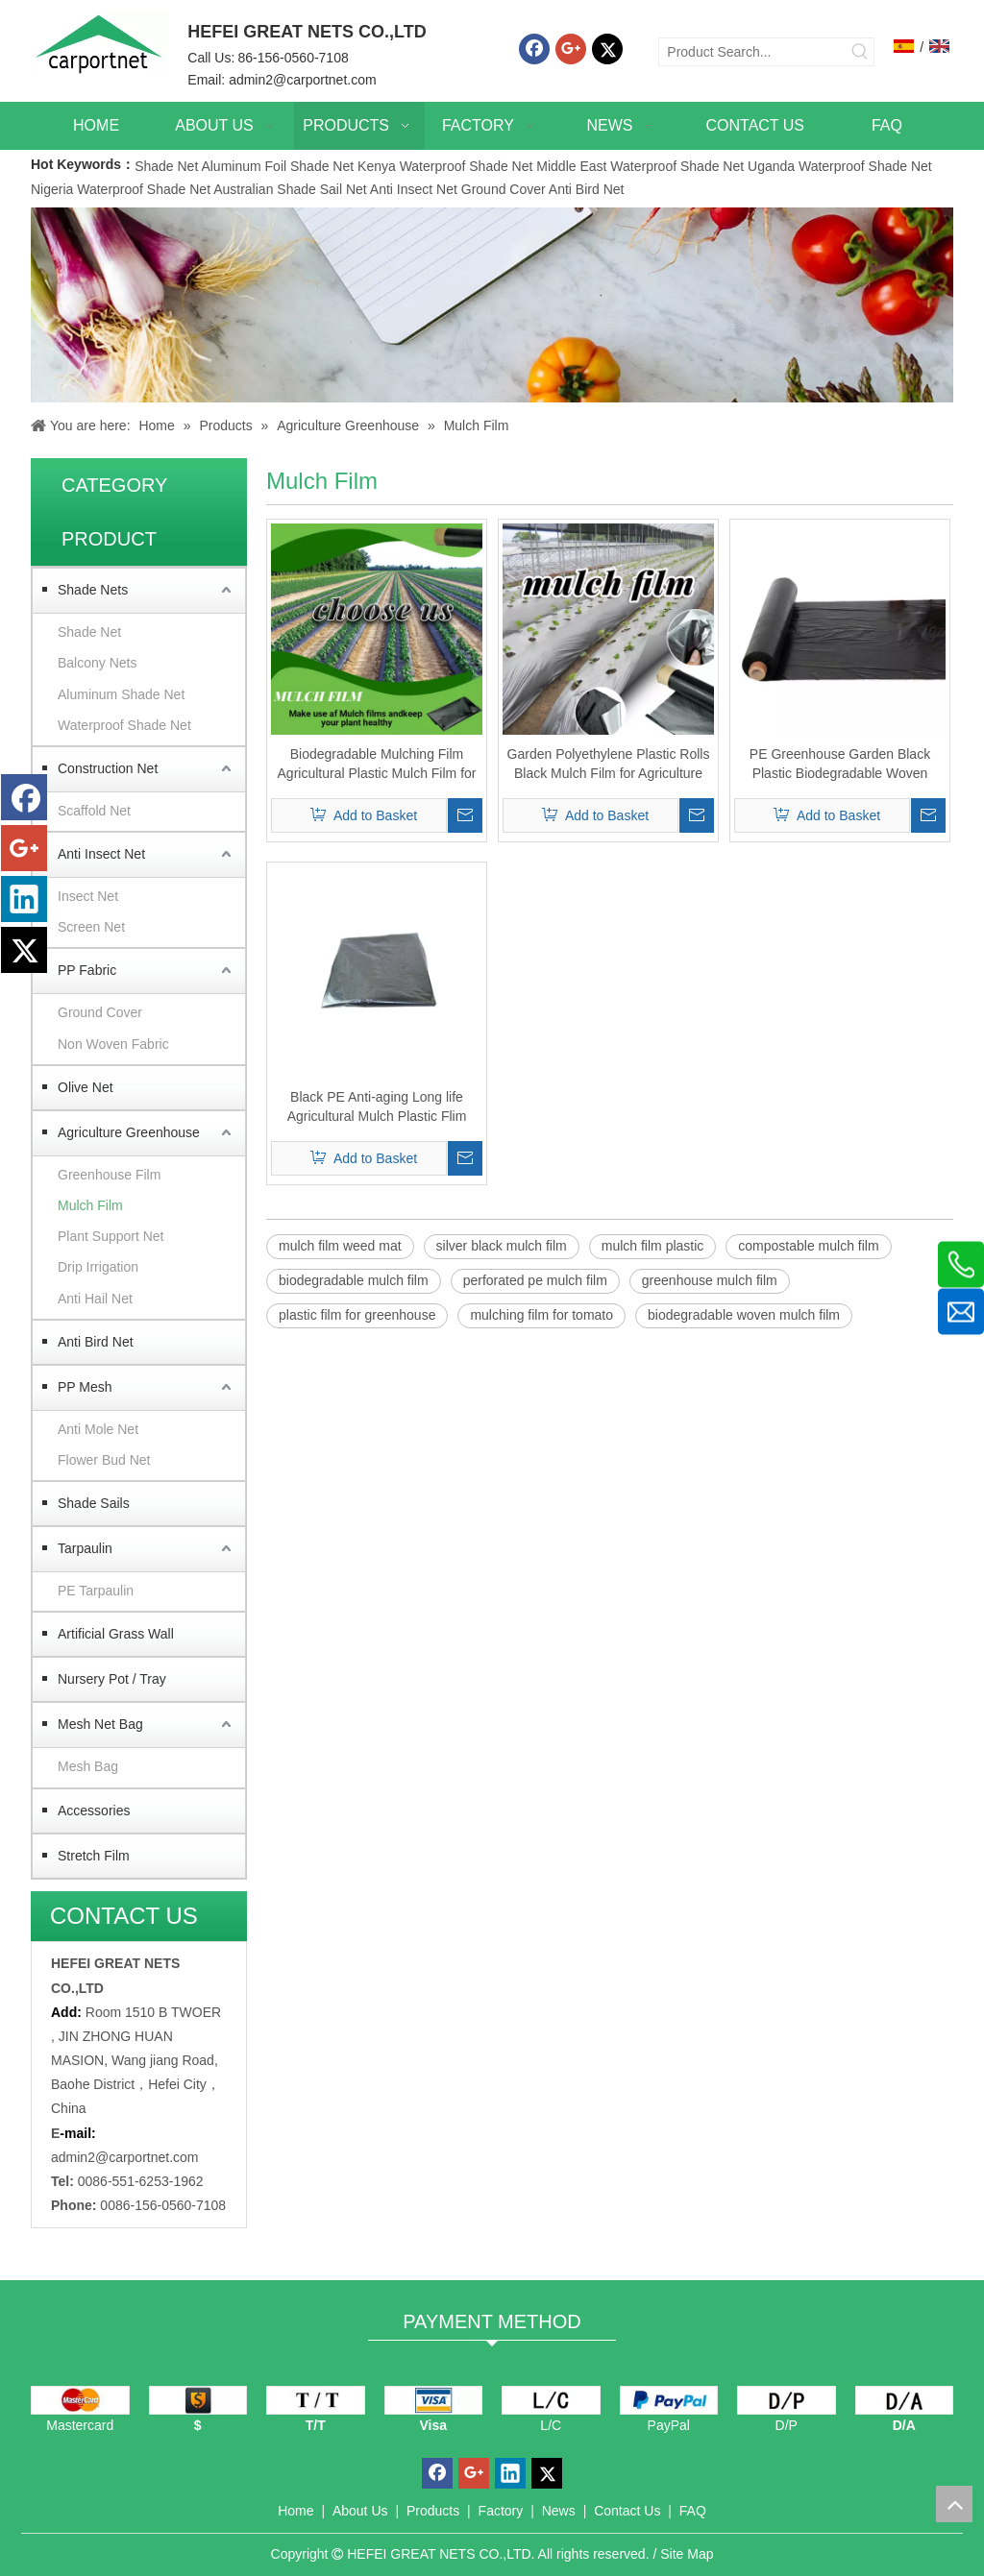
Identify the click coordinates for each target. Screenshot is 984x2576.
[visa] (433, 2400)
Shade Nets (93, 589)
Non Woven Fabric (113, 1044)
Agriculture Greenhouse (129, 1132)
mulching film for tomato (541, 1315)
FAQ (692, 2510)
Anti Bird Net (587, 189)
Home (295, 2510)
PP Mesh (85, 1387)
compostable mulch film (808, 1245)
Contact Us (627, 2510)
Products (432, 2510)
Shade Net (168, 166)
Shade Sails (94, 1503)
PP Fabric (87, 970)
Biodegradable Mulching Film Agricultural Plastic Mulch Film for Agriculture (377, 764)
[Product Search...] (753, 51)
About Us (360, 2510)
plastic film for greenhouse (357, 1315)
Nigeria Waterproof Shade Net (120, 189)
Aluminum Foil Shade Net (279, 166)
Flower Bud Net (104, 1460)
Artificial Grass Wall (116, 1633)
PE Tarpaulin (96, 1590)
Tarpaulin (85, 1548)
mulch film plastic (653, 1245)
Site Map (686, 2554)
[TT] (315, 2400)
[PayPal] (669, 2400)
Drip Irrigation (98, 1267)
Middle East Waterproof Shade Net (640, 166)
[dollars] (198, 2400)
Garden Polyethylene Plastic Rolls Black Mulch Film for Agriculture (608, 763)
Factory (501, 2510)
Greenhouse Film (109, 1174)
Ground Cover (503, 189)
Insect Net (88, 896)
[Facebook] (534, 49)
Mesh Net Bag (100, 1724)
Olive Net (85, 1087)
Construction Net (108, 768)
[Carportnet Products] (492, 304)
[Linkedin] (24, 899)
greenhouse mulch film (709, 1280)
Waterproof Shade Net (124, 725)
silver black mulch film (501, 1245)
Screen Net (91, 927)
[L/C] (551, 2400)
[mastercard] (80, 2400)
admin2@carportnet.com (303, 79)
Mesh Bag (88, 1766)
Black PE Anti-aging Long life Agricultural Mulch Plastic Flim (377, 1106)
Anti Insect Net (413, 189)
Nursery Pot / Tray (112, 1679)
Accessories (94, 1810)
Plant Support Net (111, 1236)
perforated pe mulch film (535, 1280)
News (559, 2510)
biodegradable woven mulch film (744, 1315)
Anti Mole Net (98, 1429)
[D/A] (904, 2400)
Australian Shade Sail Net (290, 189)
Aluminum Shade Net (121, 694)
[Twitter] (607, 49)
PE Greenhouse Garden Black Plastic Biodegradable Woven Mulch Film (840, 764)
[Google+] (570, 49)
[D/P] (786, 2400)
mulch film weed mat (340, 1245)
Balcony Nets (97, 662)
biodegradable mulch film (354, 1280)
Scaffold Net (94, 810)
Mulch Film (90, 1205)
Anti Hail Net (95, 1298)
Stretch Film (94, 1855)
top (954, 2504)
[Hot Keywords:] (860, 51)
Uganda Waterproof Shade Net (840, 166)
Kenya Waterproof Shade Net (444, 166)
